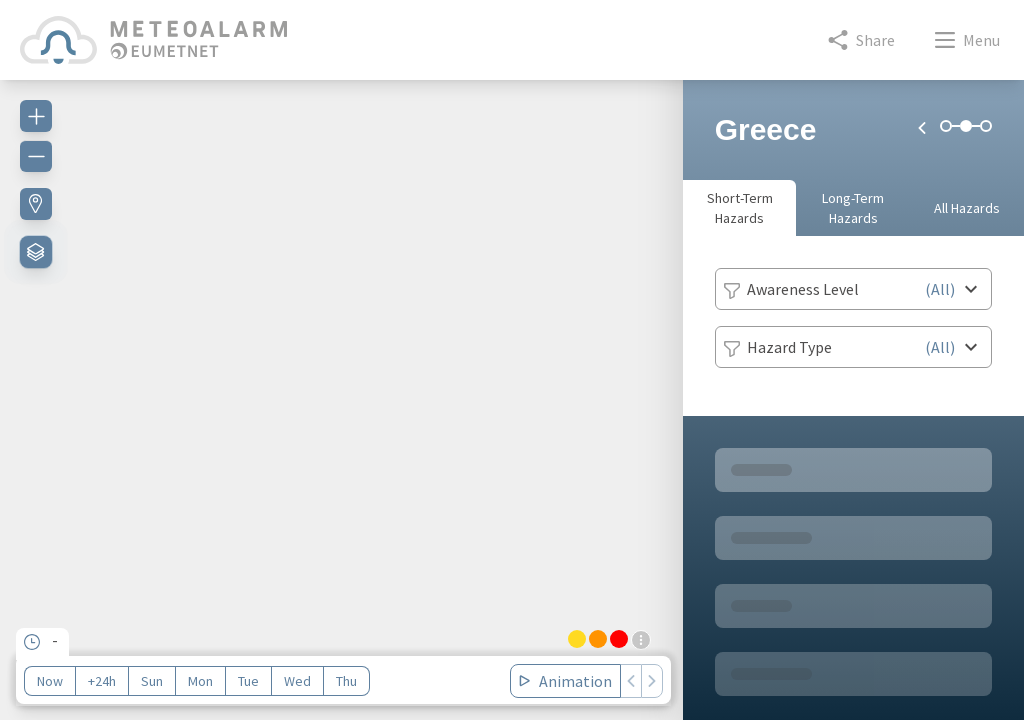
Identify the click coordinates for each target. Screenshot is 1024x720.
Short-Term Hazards (740, 208)
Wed (297, 681)
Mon (200, 681)
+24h (102, 681)
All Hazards (967, 208)
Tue (248, 681)
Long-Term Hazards (853, 208)
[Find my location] (36, 204)
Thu (346, 681)
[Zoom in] (36, 116)
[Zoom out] (36, 156)
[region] (341, 388)
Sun (152, 681)
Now (50, 681)
